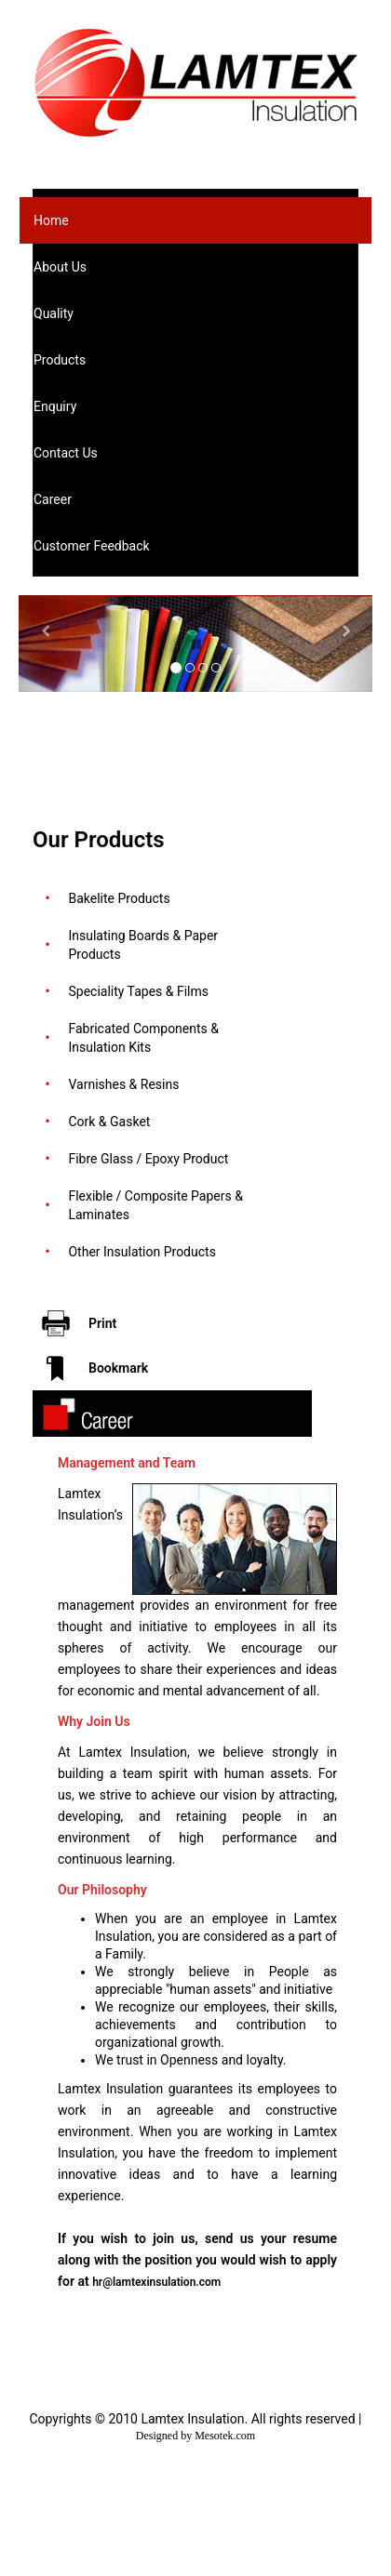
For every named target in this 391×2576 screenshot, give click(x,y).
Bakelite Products (118, 898)
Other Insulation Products (141, 1251)
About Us (60, 266)
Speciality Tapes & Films (138, 991)
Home (51, 220)
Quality (54, 313)
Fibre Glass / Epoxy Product (148, 1158)
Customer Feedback (92, 545)
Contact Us (66, 452)
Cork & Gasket (109, 1121)
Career (53, 499)
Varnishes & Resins (123, 1084)
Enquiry (55, 406)
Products (60, 359)
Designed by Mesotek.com (195, 2435)
